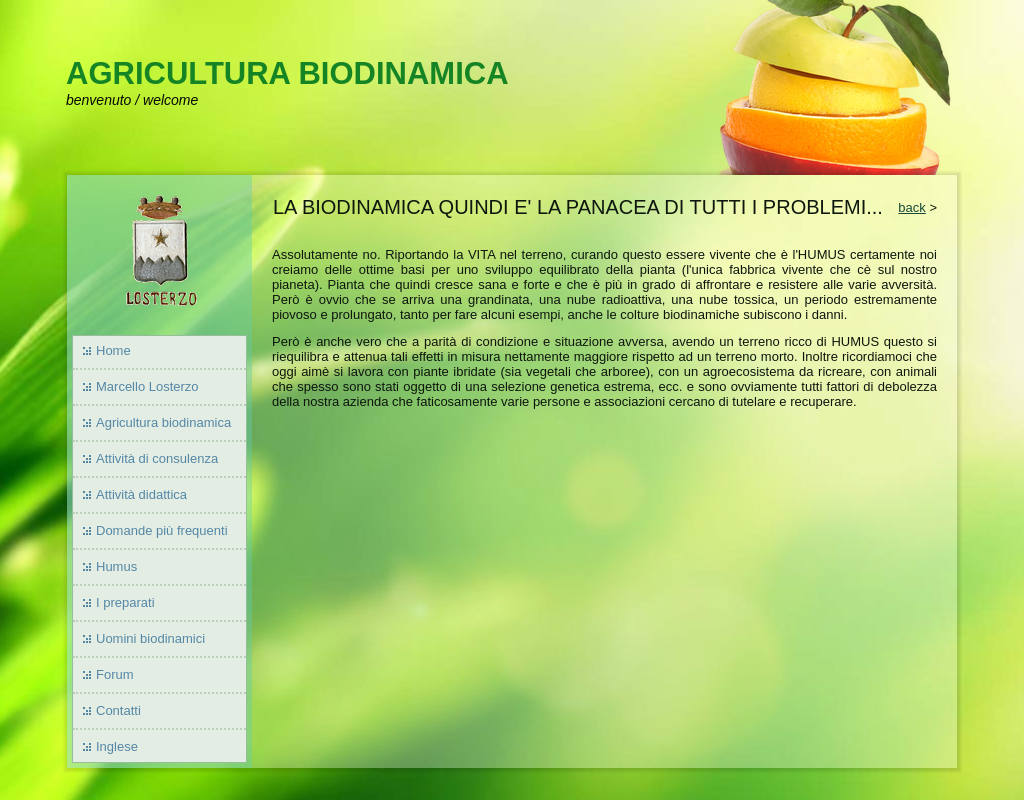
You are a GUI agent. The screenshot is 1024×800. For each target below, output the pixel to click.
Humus (116, 566)
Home (113, 350)
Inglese (117, 746)
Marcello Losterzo (147, 386)
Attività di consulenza (157, 458)
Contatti (118, 710)
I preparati (125, 602)
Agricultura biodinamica (163, 422)
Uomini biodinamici (150, 638)
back (911, 207)
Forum (115, 674)
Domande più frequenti (162, 530)
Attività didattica (141, 494)
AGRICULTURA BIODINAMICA (287, 73)
